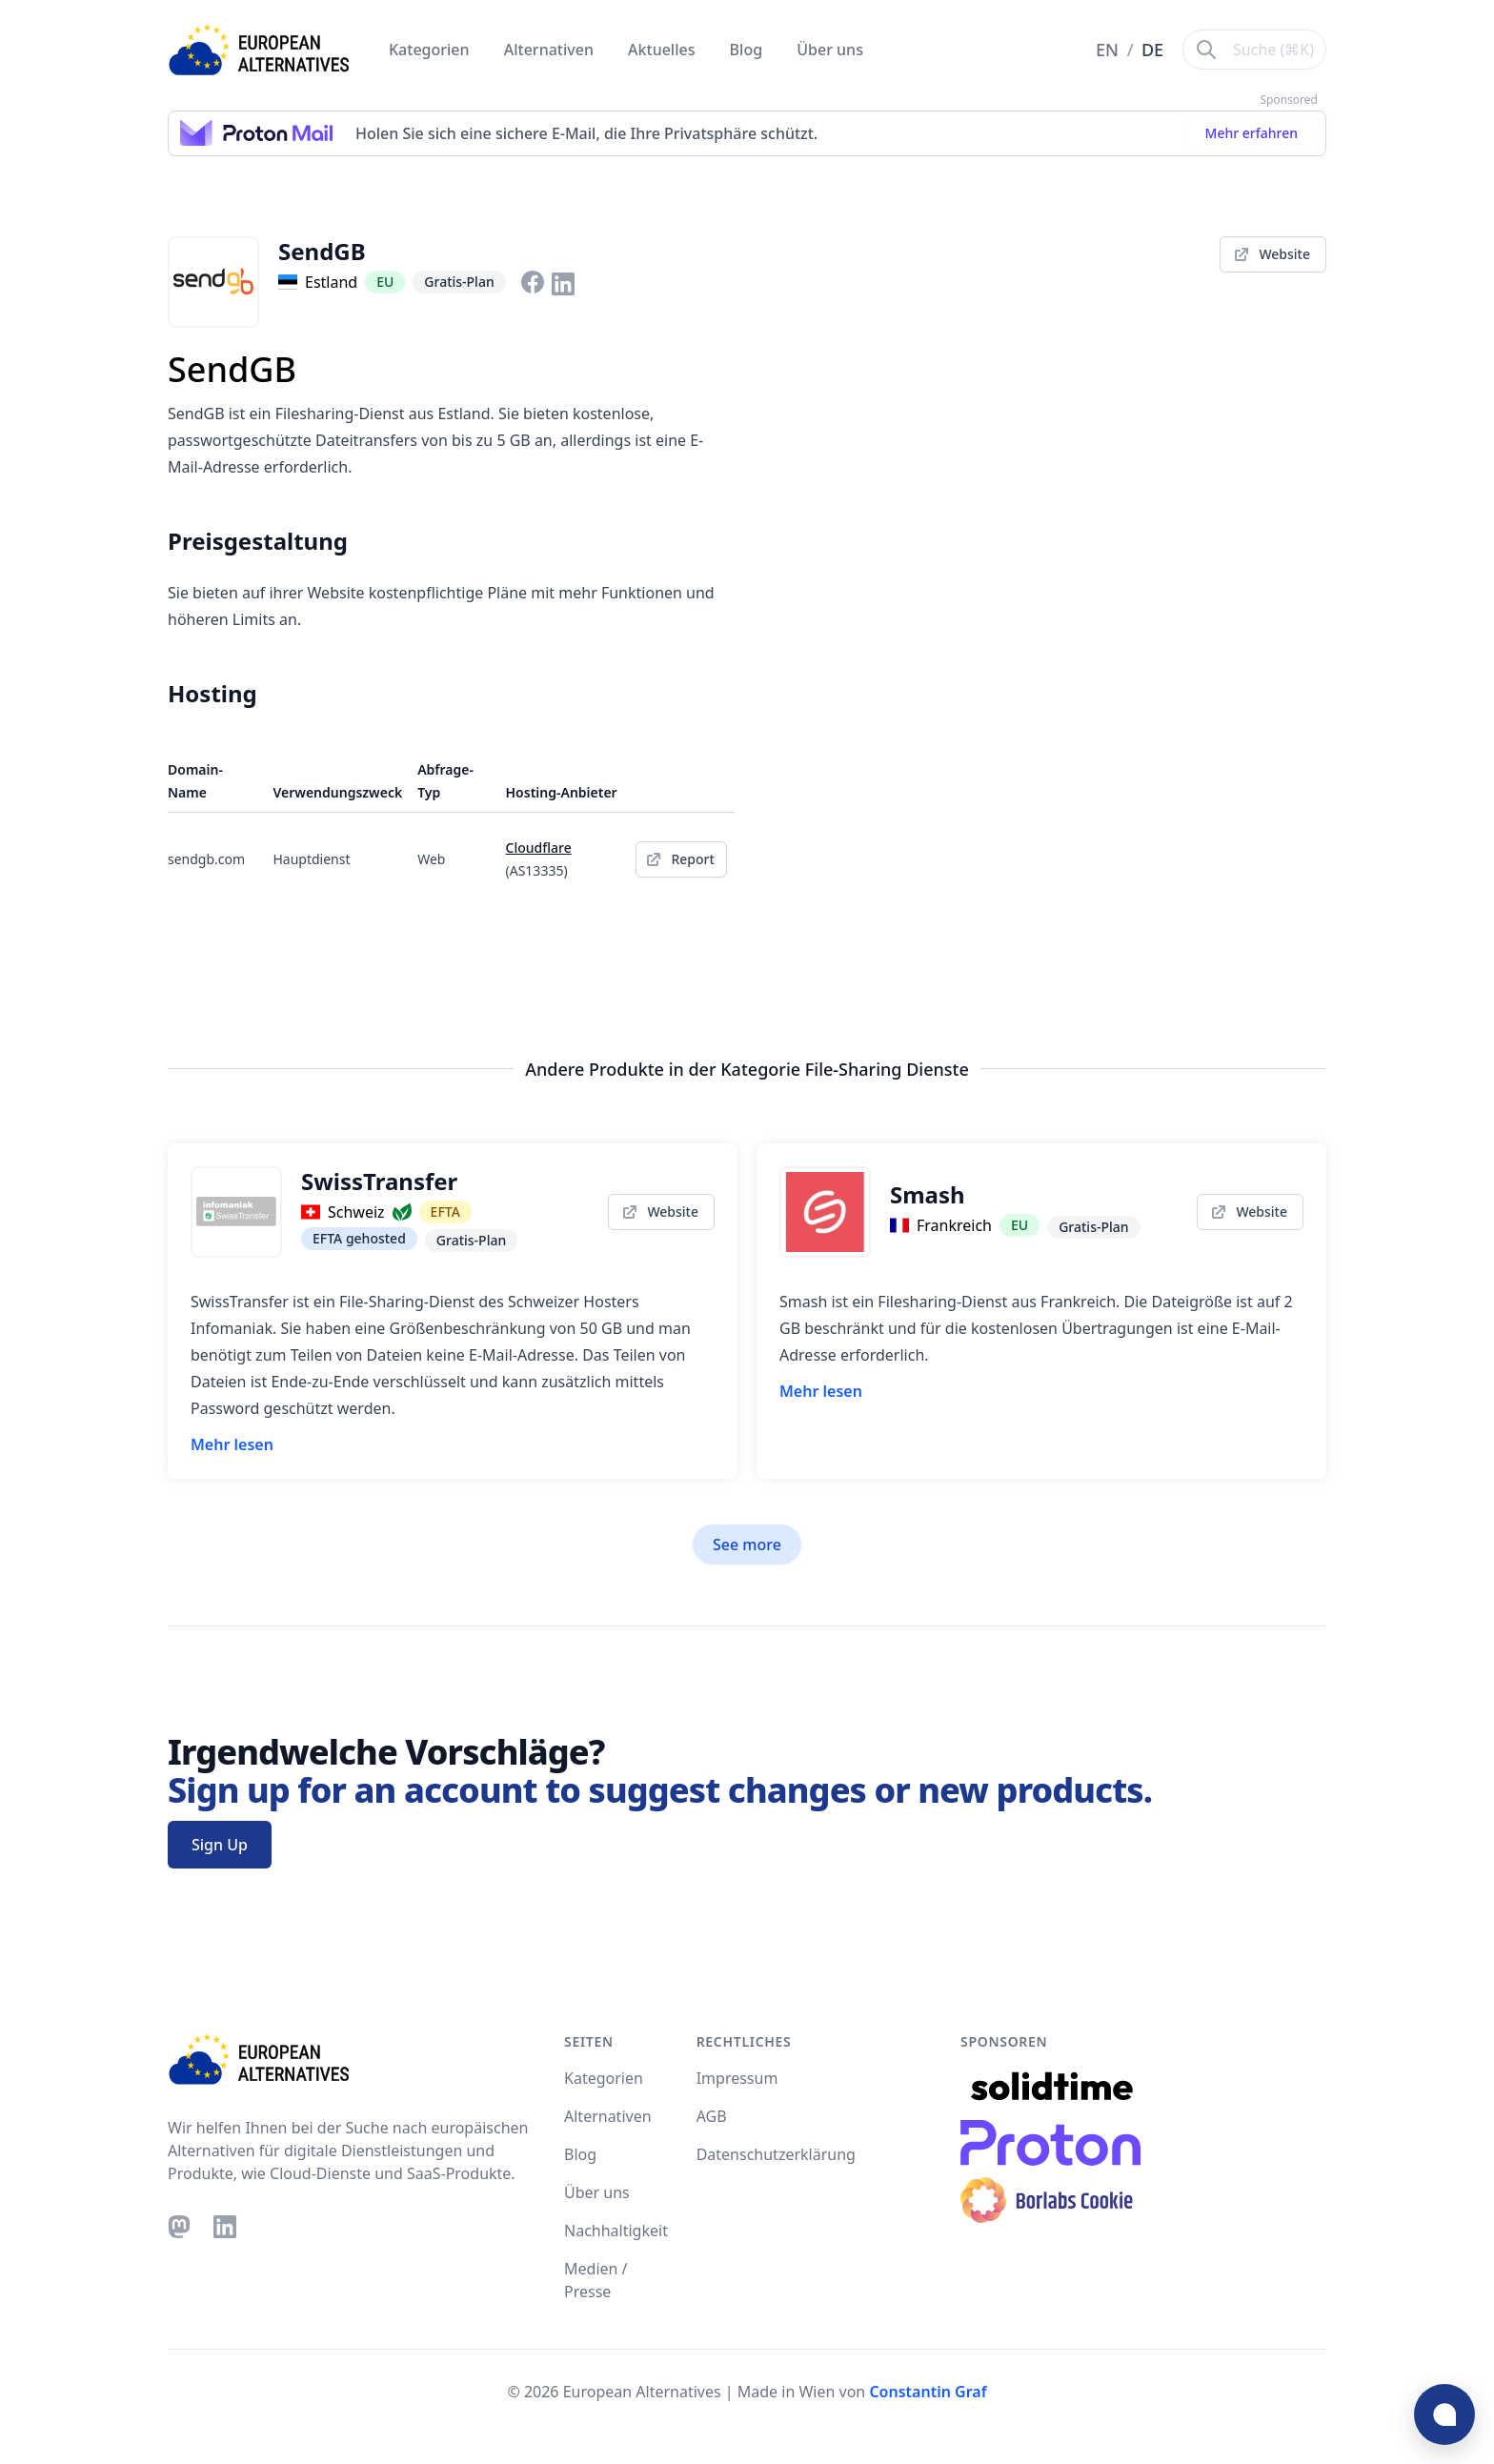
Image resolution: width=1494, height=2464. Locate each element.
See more (747, 1544)
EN (1109, 49)
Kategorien (431, 49)
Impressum (737, 2078)
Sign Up (220, 1844)
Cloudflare (539, 847)
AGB (712, 2116)
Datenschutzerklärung (776, 2154)
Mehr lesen (232, 1444)
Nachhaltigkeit (616, 2230)
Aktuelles (663, 49)
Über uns (830, 49)
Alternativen (550, 49)
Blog (748, 49)
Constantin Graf (927, 2391)
